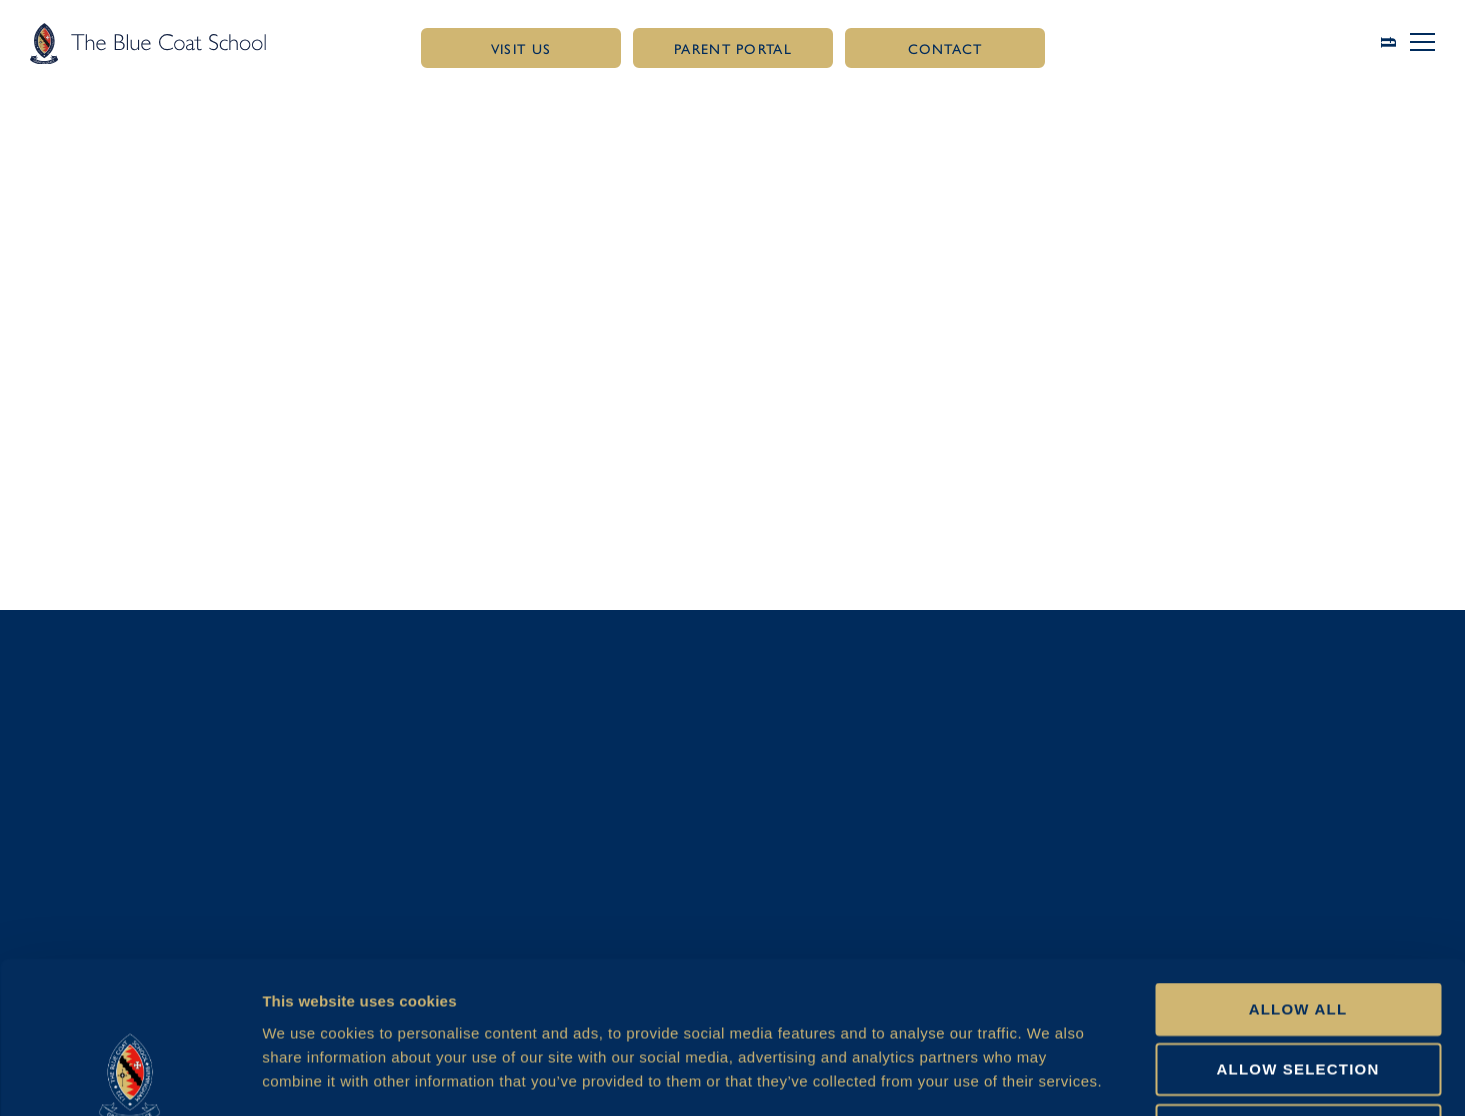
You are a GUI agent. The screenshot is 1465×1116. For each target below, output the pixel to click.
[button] (1422, 42)
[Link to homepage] (148, 43)
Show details (1056, 1076)
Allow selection (1298, 926)
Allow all (1298, 866)
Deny (1298, 987)
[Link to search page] (1396, 43)
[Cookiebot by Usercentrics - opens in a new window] (129, 1077)
